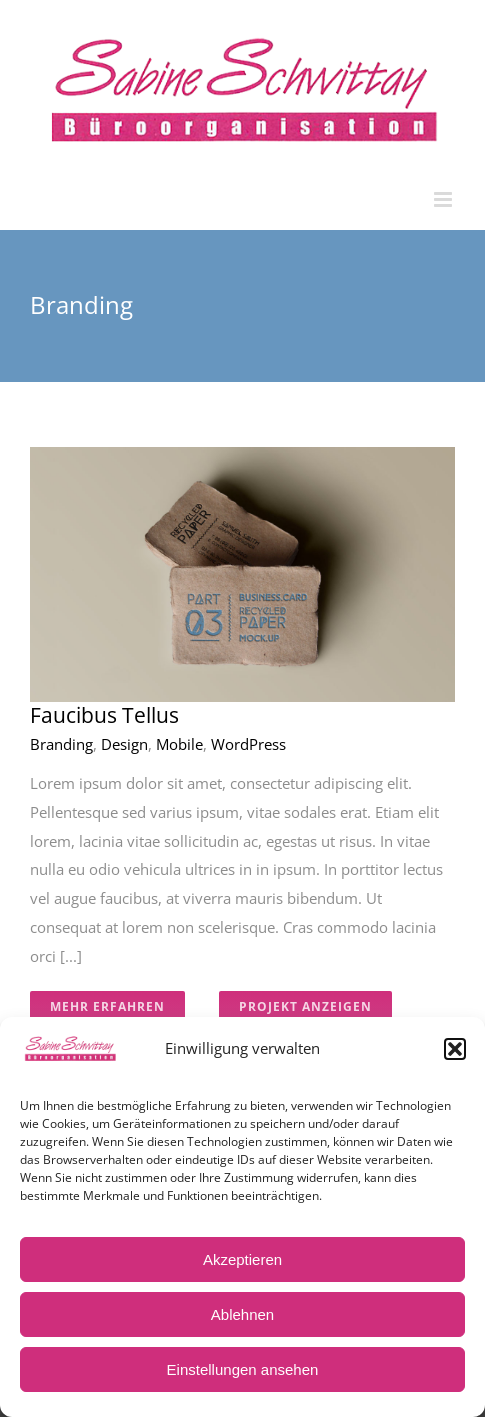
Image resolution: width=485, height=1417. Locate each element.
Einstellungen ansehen (243, 1369)
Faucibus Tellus (104, 715)
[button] (455, 1049)
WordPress (248, 744)
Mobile (179, 744)
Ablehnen (242, 1314)
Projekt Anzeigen (305, 1006)
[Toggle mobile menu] (444, 199)
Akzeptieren (242, 1259)
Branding (61, 744)
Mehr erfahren (107, 1006)
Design (124, 744)
